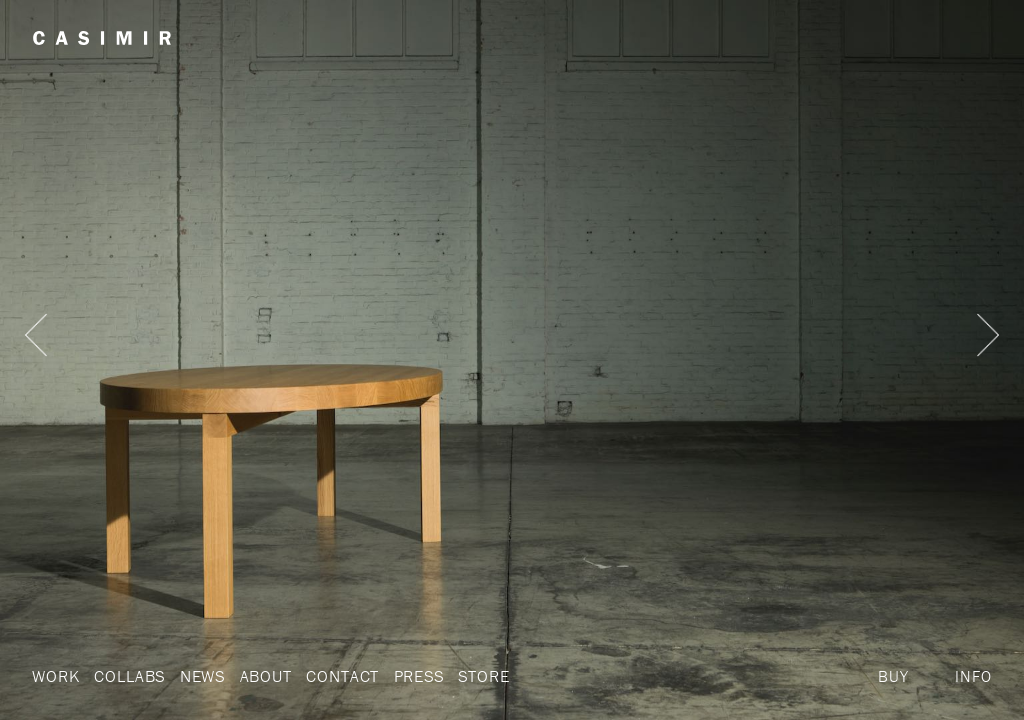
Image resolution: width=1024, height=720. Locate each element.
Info (973, 676)
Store (470, 676)
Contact (331, 676)
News (196, 676)
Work (54, 676)
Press (405, 676)
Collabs (126, 676)
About (258, 676)
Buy (893, 676)
